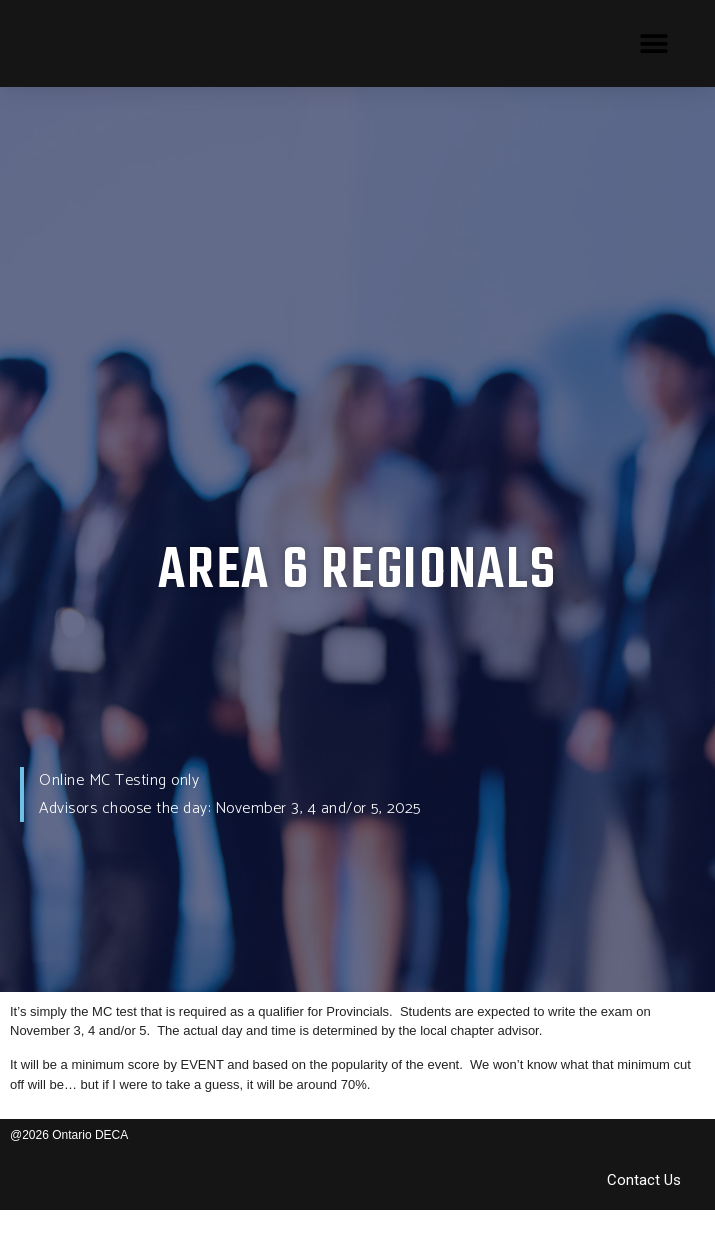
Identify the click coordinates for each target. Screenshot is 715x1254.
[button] (654, 43)
